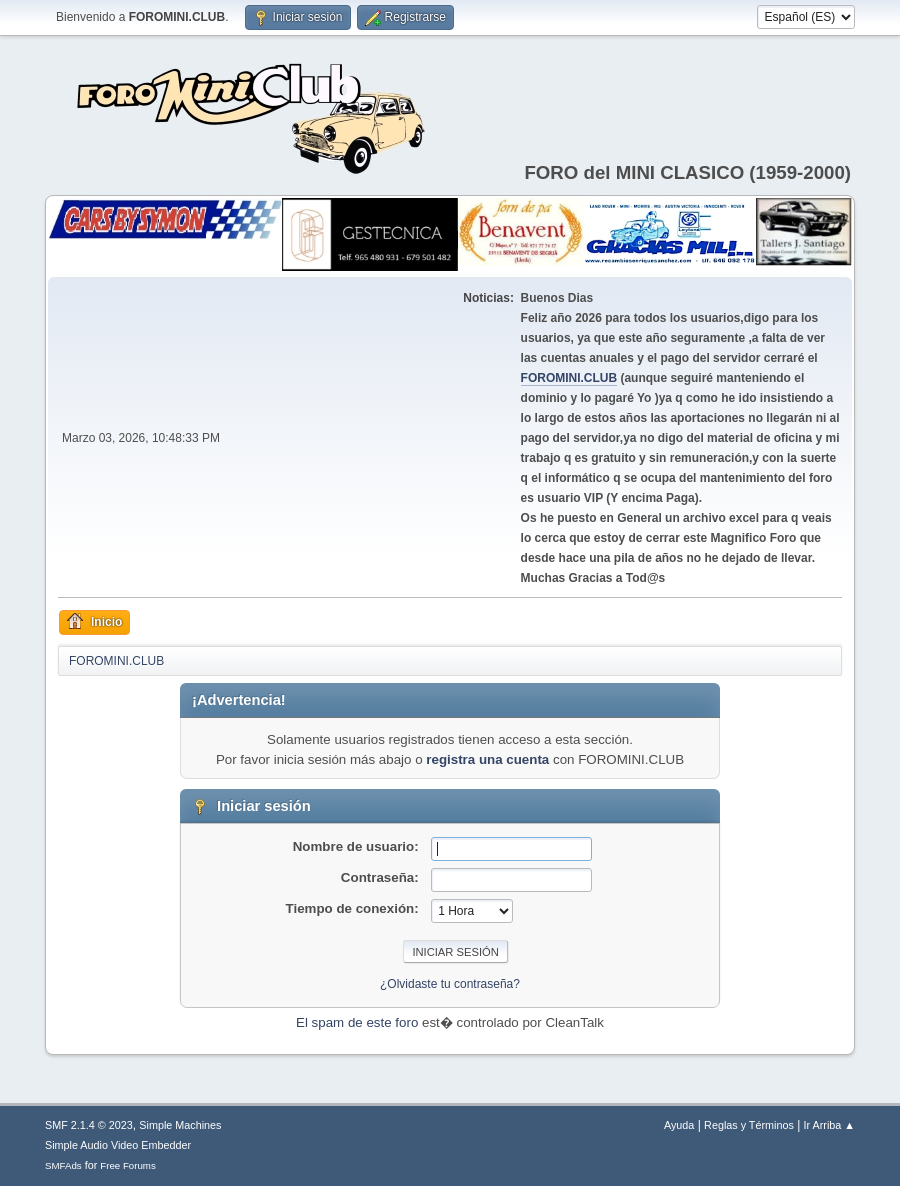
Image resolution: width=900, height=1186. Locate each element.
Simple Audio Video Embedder (118, 1145)
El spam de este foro (357, 1022)
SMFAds (63, 1165)
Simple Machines (180, 1125)
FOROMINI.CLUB (569, 378)
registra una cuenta (487, 759)
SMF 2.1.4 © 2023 (89, 1125)
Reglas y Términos (749, 1125)
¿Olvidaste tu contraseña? (450, 984)
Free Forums (128, 1165)
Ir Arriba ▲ (829, 1125)
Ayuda (679, 1125)
